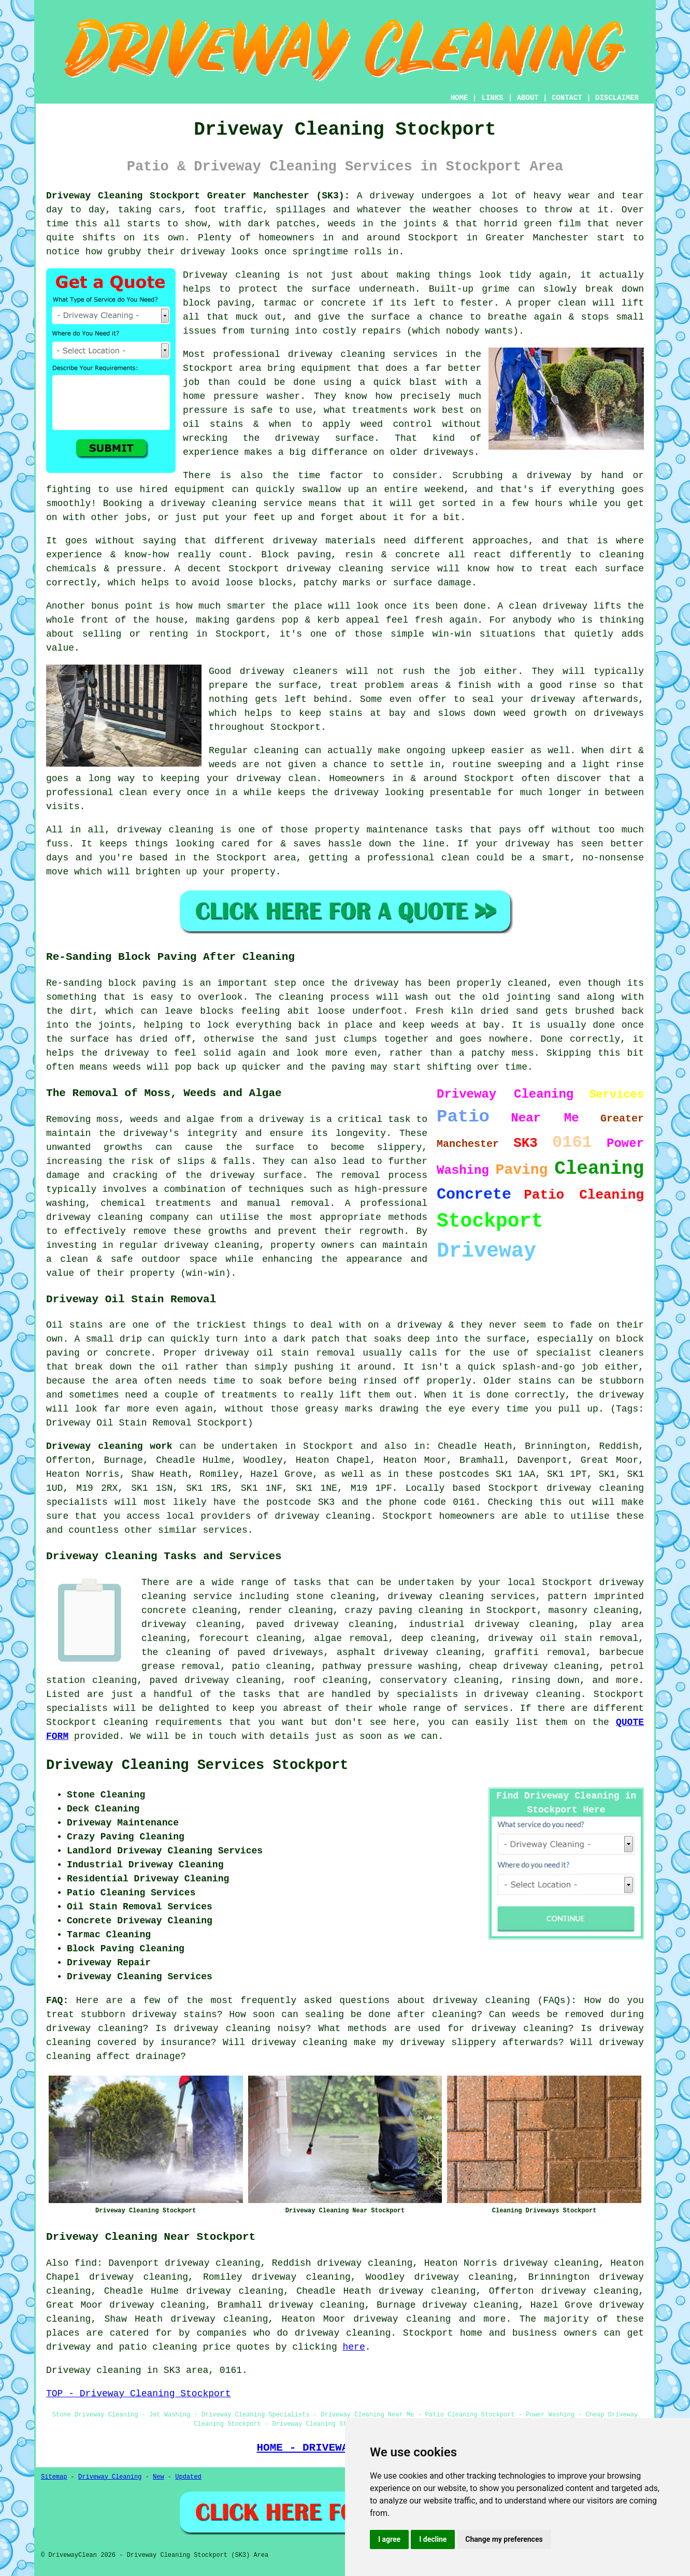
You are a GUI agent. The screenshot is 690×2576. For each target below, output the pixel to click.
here (354, 2347)
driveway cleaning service (358, 569)
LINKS (492, 98)
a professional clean (412, 858)
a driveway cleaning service (226, 503)
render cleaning (291, 1610)
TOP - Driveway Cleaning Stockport (138, 2393)
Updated (188, 2477)
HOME (459, 98)
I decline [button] (433, 2539)
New (158, 2477)
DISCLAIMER (617, 98)
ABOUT (528, 98)
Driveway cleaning (231, 275)
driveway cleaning (191, 1624)
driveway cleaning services (363, 354)
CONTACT (567, 98)
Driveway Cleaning (109, 2477)
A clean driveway (542, 606)
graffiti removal (540, 1652)
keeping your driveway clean (239, 778)
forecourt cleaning (250, 1638)
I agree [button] (389, 2539)
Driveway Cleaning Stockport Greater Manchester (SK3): (198, 196)
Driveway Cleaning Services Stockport (197, 1765)
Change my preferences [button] (503, 2539)
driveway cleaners (289, 671)
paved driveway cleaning (215, 1680)
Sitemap (54, 2477)
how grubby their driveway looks (172, 252)
